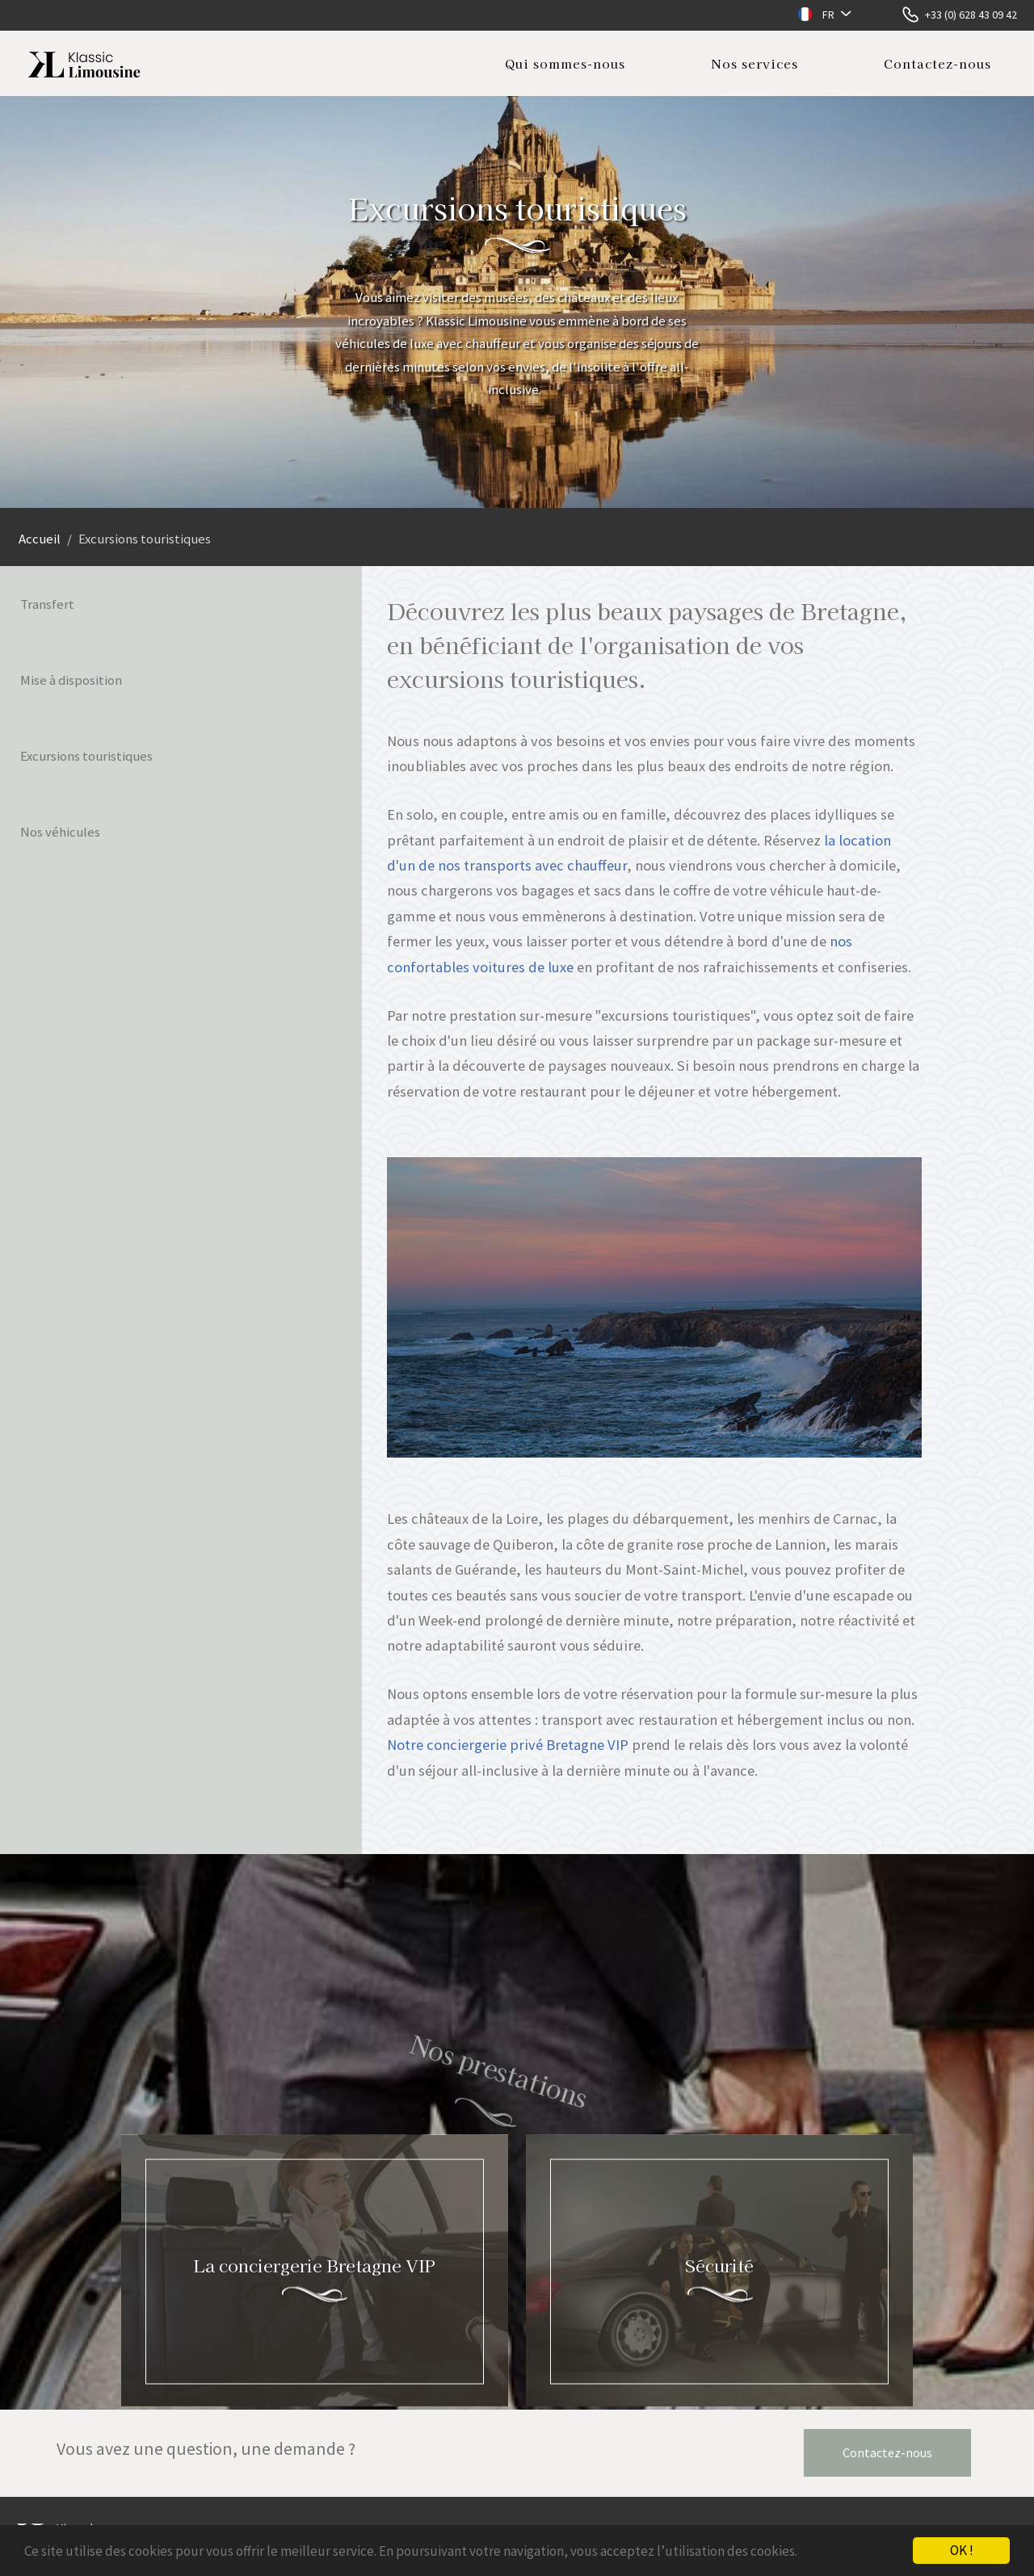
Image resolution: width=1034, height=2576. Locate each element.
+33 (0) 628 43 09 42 (971, 14)
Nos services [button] (754, 63)
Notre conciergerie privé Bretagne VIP (507, 1744)
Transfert (47, 604)
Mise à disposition (71, 680)
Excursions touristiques (86, 756)
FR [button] (828, 14)
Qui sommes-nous (565, 63)
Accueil (40, 539)
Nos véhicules (60, 832)
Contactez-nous (937, 63)
